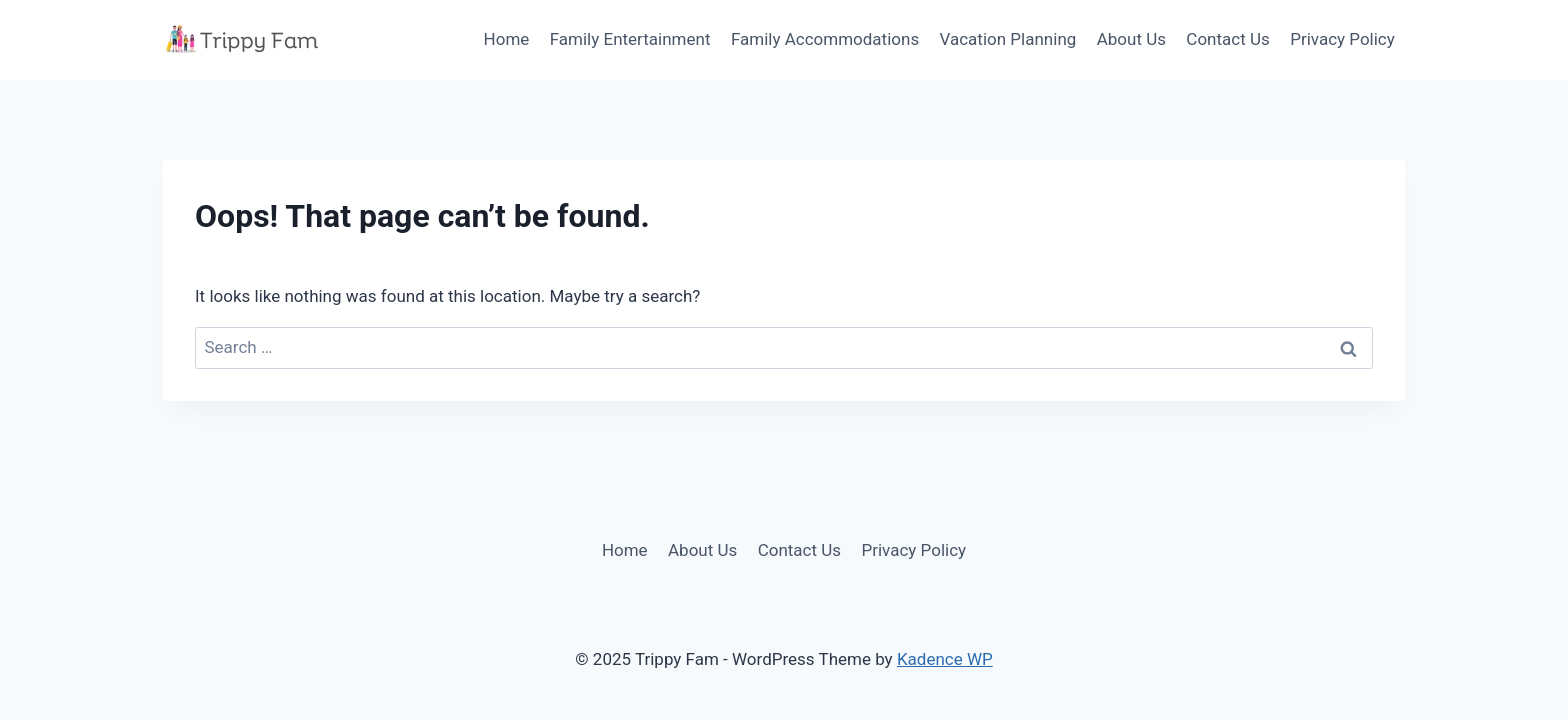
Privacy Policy (1342, 39)
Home (507, 39)
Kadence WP (945, 659)
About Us (1131, 39)
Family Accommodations (825, 39)
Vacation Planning (1008, 39)
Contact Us (1227, 39)
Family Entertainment (630, 39)
